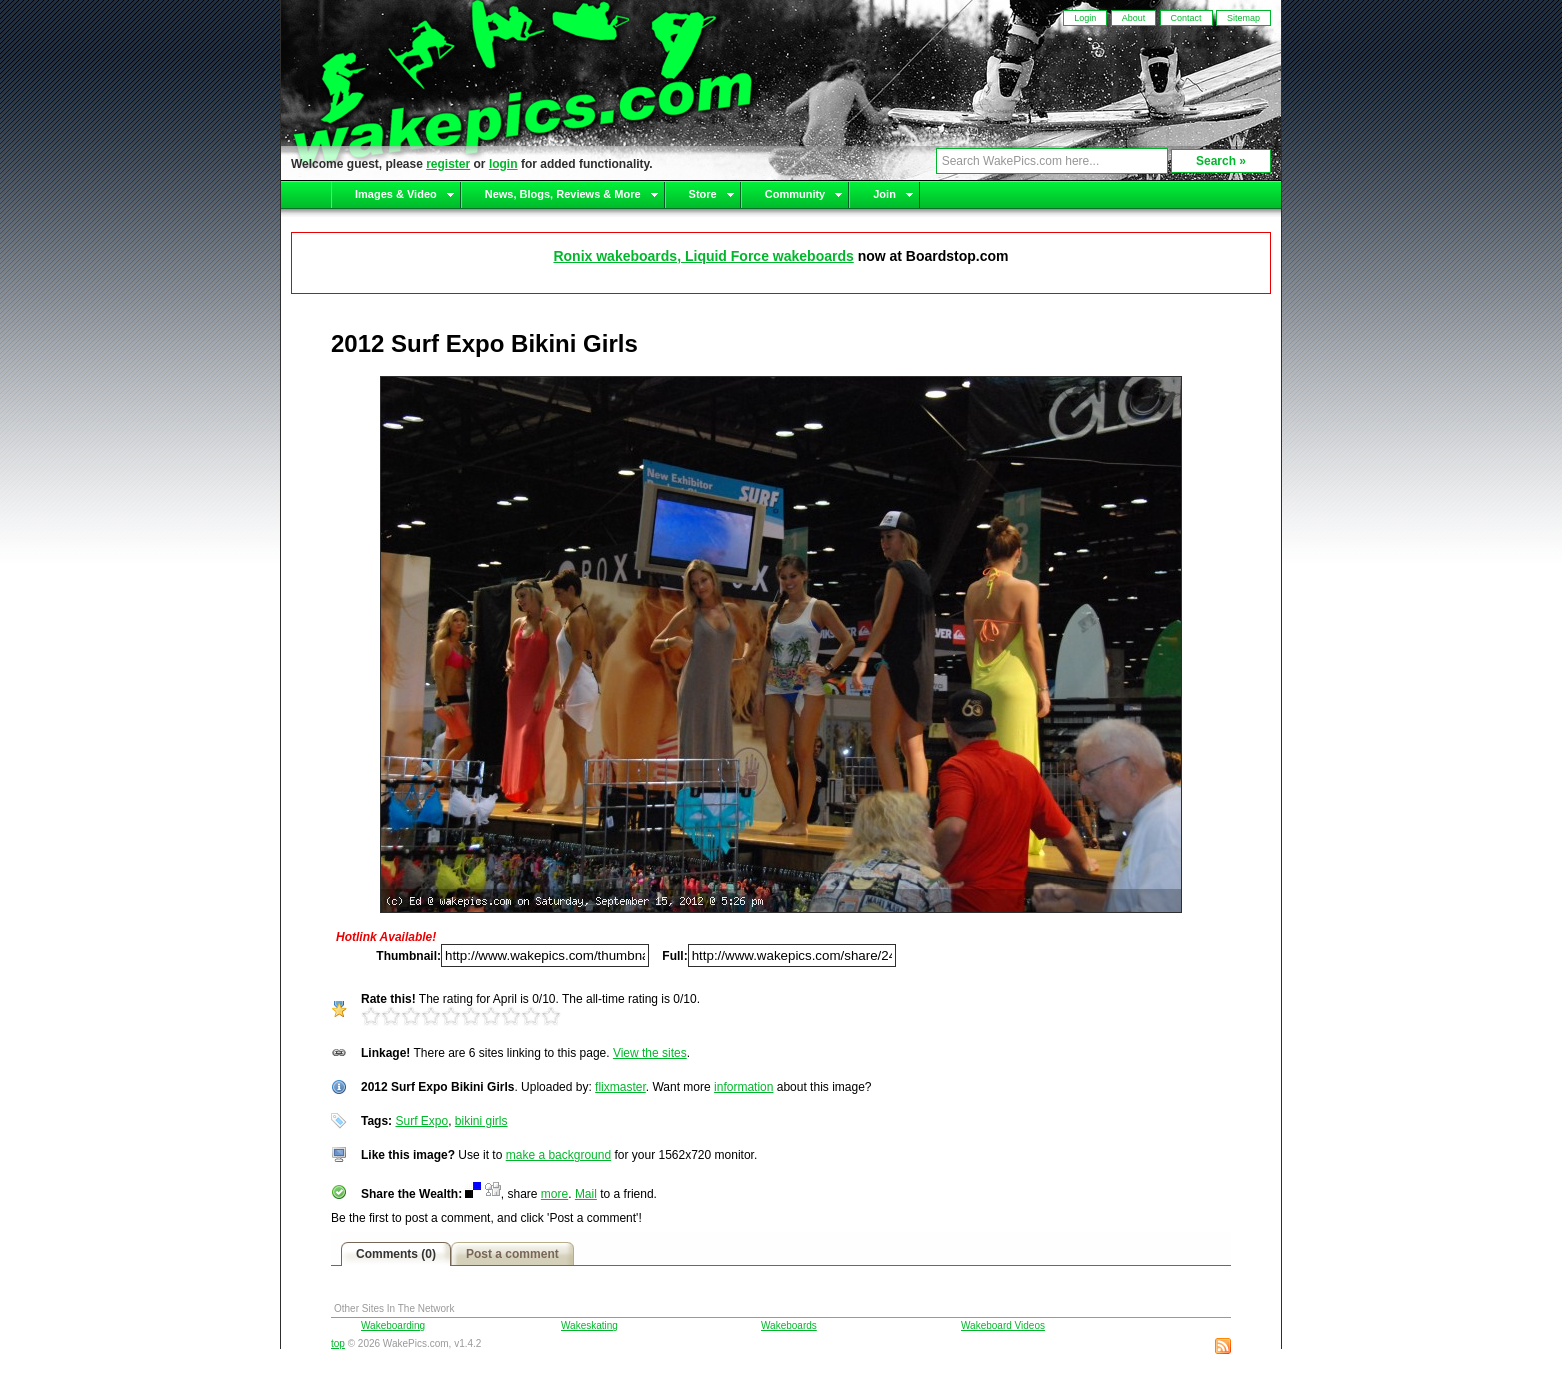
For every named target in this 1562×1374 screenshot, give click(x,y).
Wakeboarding (393, 1325)
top (338, 1343)
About (1134, 18)
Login (1085, 18)
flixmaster (620, 1087)
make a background (558, 1155)
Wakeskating (589, 1325)
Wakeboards (789, 1325)
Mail (586, 1194)
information (743, 1087)
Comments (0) (396, 1254)
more (554, 1194)
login (503, 164)
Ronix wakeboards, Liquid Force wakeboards (703, 256)
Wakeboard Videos (1003, 1325)
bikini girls (481, 1121)
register (448, 164)
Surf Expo (421, 1121)
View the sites (650, 1053)
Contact (1186, 18)
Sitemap (1243, 18)
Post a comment (512, 1254)
